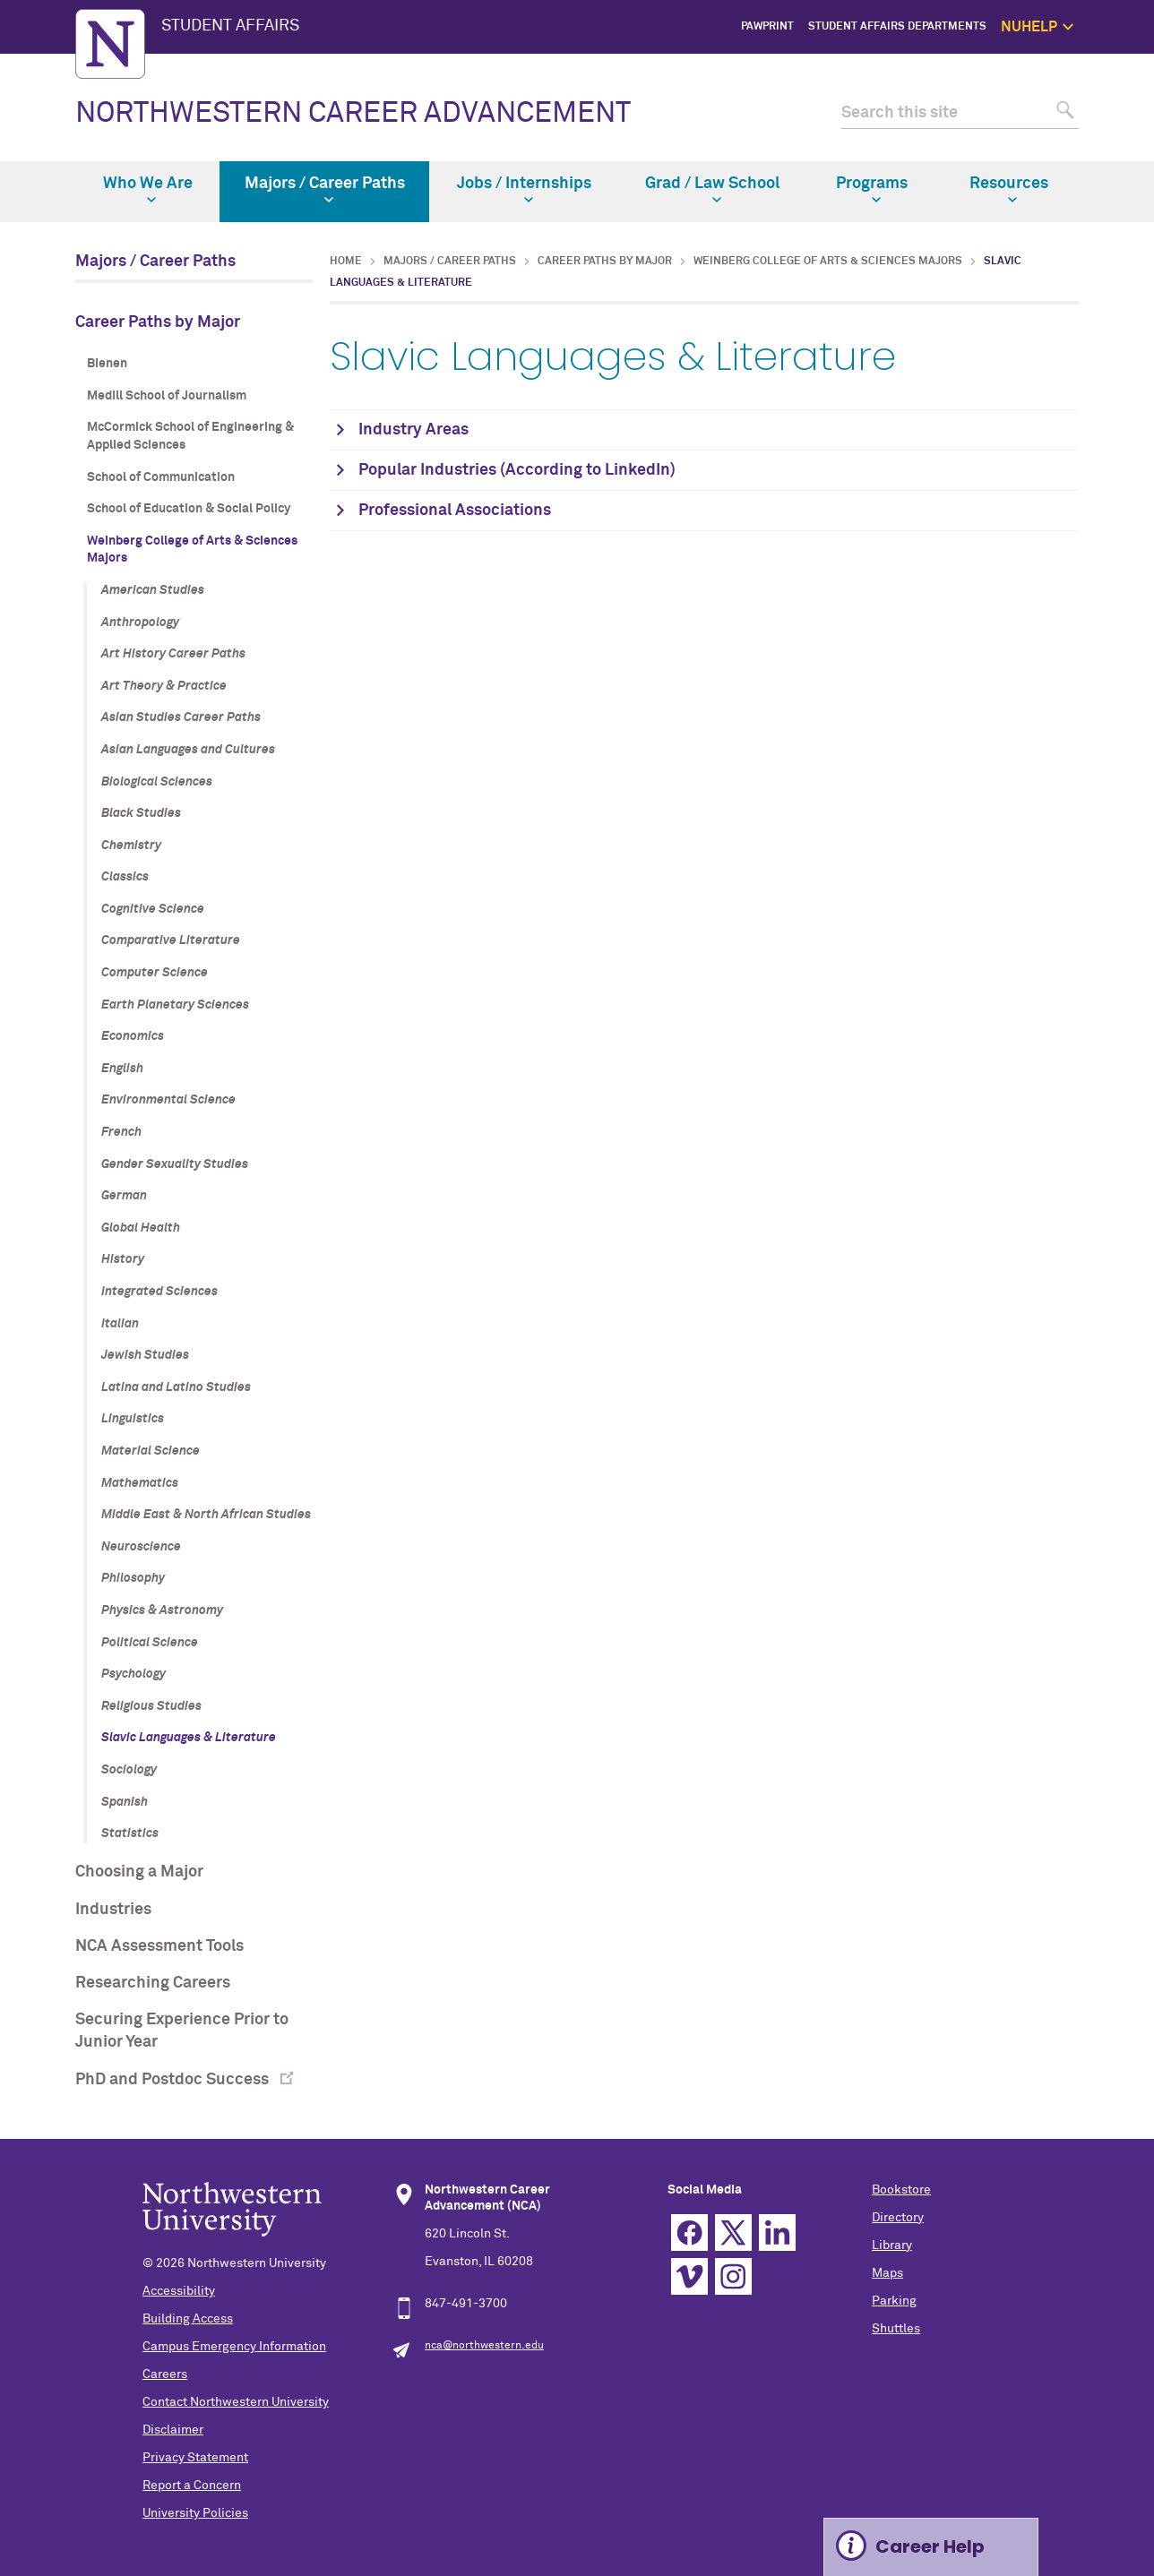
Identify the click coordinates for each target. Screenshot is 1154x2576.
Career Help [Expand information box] (930, 2546)
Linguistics (132, 1419)
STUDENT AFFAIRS (230, 26)
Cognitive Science (152, 909)
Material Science (150, 1451)
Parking (894, 2301)
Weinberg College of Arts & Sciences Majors (192, 550)
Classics (125, 877)
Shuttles (896, 2329)
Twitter (733, 2232)
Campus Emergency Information (234, 2346)
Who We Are (148, 190)
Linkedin (777, 2232)
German (124, 1195)
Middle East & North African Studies (206, 1514)
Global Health (140, 1228)
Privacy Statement (195, 2457)
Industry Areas (413, 430)
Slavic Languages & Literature (188, 1737)
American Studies (152, 590)
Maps (887, 2273)
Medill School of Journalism (166, 396)
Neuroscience (141, 1547)
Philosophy (133, 1578)
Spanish (124, 1802)
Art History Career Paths (173, 654)
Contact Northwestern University (235, 2402)
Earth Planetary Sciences (175, 1005)
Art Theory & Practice (164, 686)
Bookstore (901, 2190)
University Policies (195, 2513)
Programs (872, 190)
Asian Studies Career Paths (181, 717)
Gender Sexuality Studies (174, 1164)
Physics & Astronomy (162, 1610)
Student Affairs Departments (897, 26)
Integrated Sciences (159, 1291)
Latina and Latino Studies (176, 1387)
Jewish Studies (145, 1355)
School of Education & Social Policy (188, 508)
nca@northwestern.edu (484, 2345)
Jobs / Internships (524, 190)
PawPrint (767, 26)
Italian (120, 1324)
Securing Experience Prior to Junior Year (181, 2031)
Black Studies (141, 813)
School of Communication (161, 477)
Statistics (130, 1833)
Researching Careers (152, 1983)
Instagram (733, 2276)
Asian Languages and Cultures (188, 749)
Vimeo (689, 2276)
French (121, 1132)
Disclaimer (172, 2430)
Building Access (187, 2319)
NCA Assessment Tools (159, 1946)
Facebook (689, 2232)
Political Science (149, 1642)
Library (892, 2245)
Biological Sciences (156, 782)
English (122, 1068)
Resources (1008, 190)
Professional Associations (454, 510)
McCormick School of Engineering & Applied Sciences (190, 436)
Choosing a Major (139, 1872)
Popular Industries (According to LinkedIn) (517, 470)
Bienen (107, 363)
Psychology (133, 1674)
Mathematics (139, 1483)
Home (346, 261)
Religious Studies (151, 1706)
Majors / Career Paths (325, 190)
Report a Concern (191, 2485)
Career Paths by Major (157, 322)
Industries (113, 1910)
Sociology (129, 1770)
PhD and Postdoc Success (173, 2080)
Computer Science (154, 972)
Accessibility (178, 2291)
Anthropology (140, 622)
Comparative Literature (170, 940)
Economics (132, 1036)
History (122, 1259)
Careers (164, 2374)
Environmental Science (168, 1100)
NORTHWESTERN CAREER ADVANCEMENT (353, 113)
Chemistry (131, 845)
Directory (898, 2217)
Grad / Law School (712, 190)
